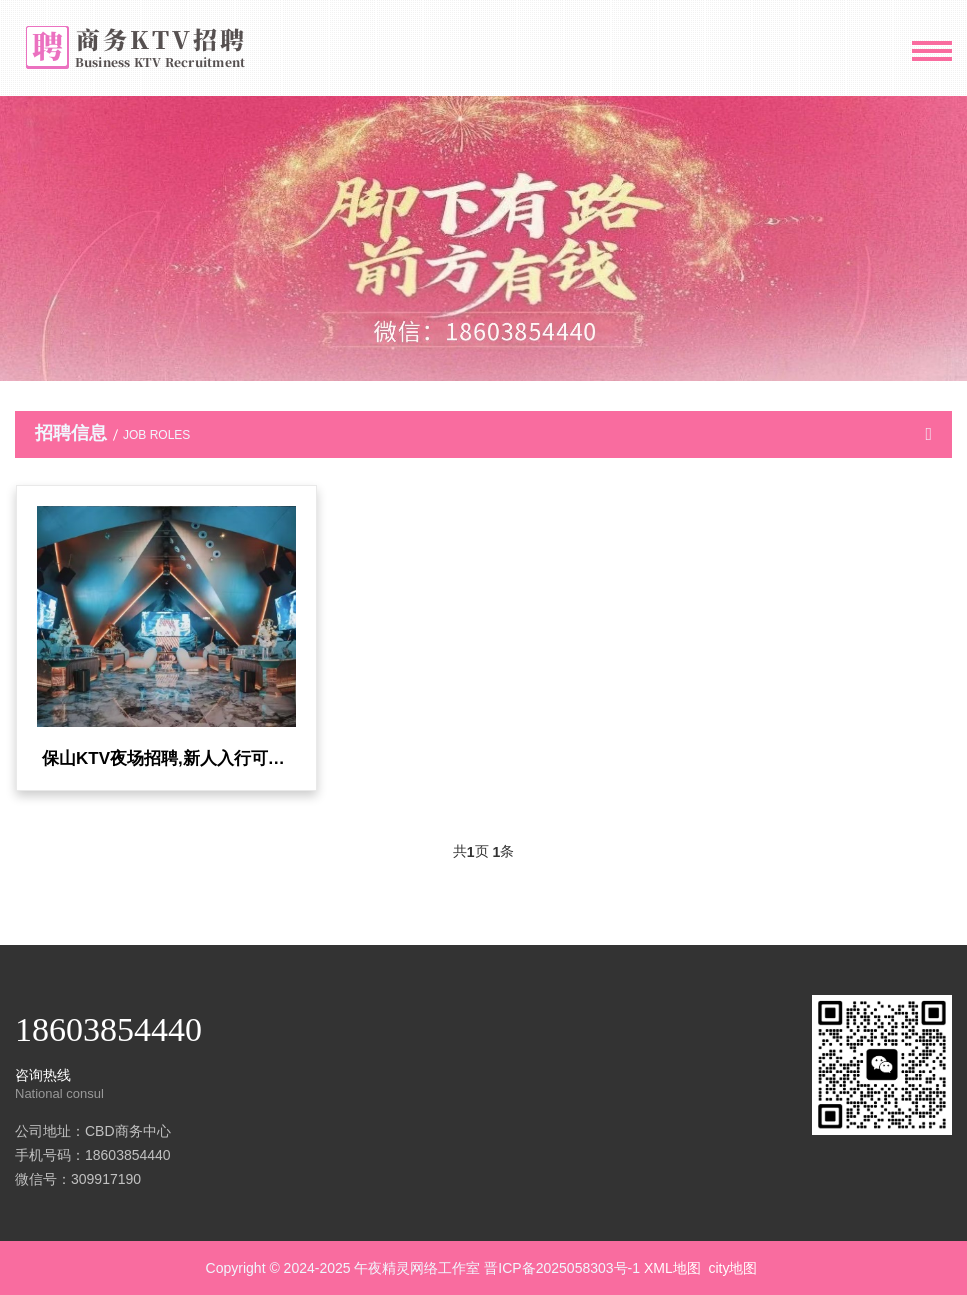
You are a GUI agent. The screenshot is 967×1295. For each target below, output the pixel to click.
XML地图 (672, 1268)
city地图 (732, 1268)
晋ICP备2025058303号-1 (562, 1268)
